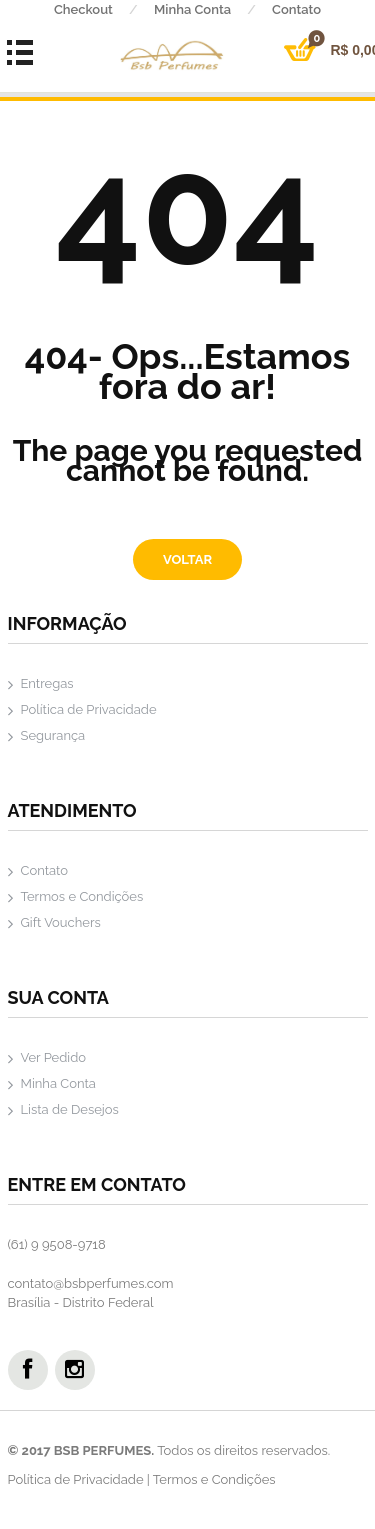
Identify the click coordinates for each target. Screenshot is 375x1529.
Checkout (104, 9)
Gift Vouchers (61, 922)
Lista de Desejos (70, 1109)
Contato (45, 870)
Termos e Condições (82, 896)
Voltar (187, 559)
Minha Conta (213, 9)
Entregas (47, 683)
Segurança (53, 735)
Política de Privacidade (89, 709)
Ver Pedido (54, 1057)
